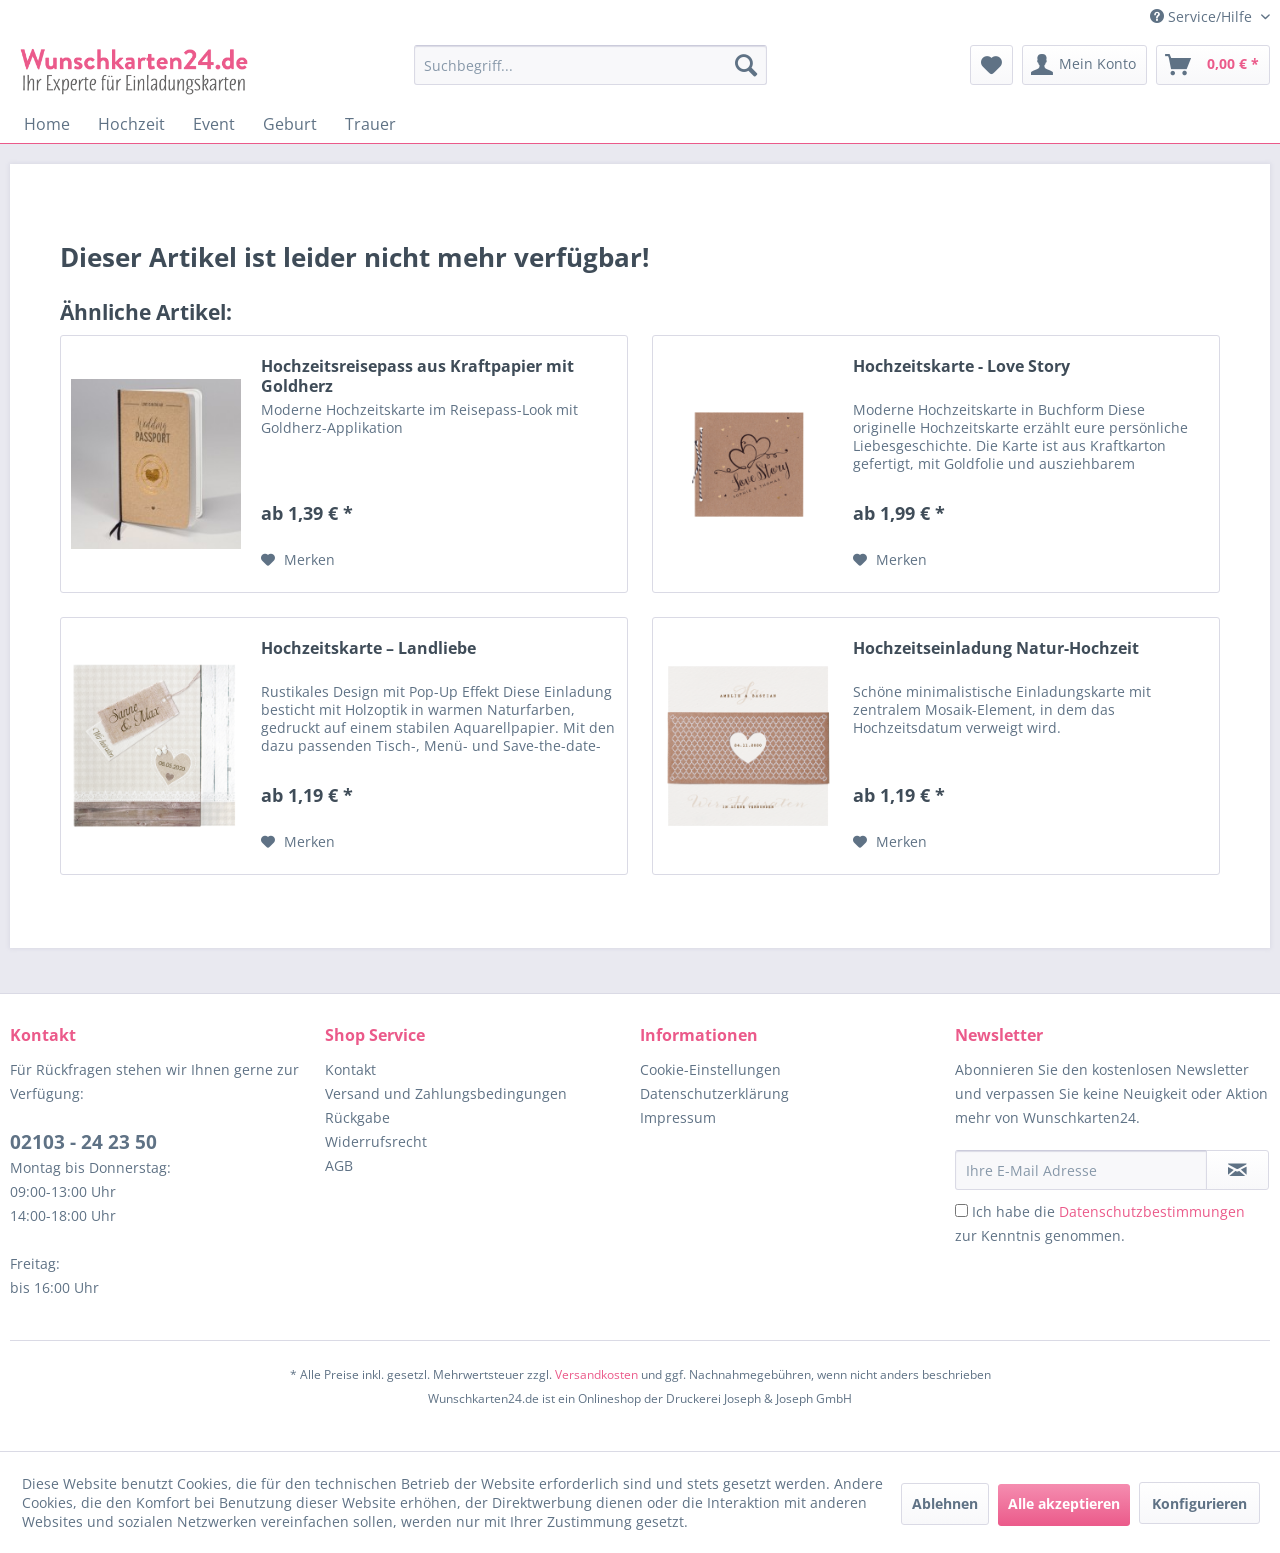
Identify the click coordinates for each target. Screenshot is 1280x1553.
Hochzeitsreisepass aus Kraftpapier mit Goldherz (417, 376)
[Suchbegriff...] (590, 65)
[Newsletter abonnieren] (1237, 1170)
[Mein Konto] (1084, 65)
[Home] (47, 124)
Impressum (678, 1117)
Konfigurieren (1199, 1503)
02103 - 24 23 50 (83, 1142)
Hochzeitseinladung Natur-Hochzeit (996, 648)
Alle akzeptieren (1064, 1503)
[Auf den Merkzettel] (298, 560)
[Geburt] (290, 124)
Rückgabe (357, 1117)
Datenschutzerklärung (714, 1093)
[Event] (214, 124)
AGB (339, 1165)
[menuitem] (590, 74)
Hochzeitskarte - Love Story (961, 366)
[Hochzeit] (131, 124)
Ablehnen (945, 1503)
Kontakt (350, 1069)
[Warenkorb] (1213, 65)
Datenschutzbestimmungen (1152, 1211)
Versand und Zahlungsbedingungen (446, 1093)
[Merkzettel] (991, 65)
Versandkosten (596, 1374)
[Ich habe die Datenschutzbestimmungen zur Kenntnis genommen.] (961, 1210)
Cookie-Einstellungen (710, 1069)
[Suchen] (746, 65)
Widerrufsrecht (376, 1141)
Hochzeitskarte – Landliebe (368, 648)
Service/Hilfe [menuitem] (1203, 16)
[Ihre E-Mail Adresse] (1081, 1170)
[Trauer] (370, 124)
